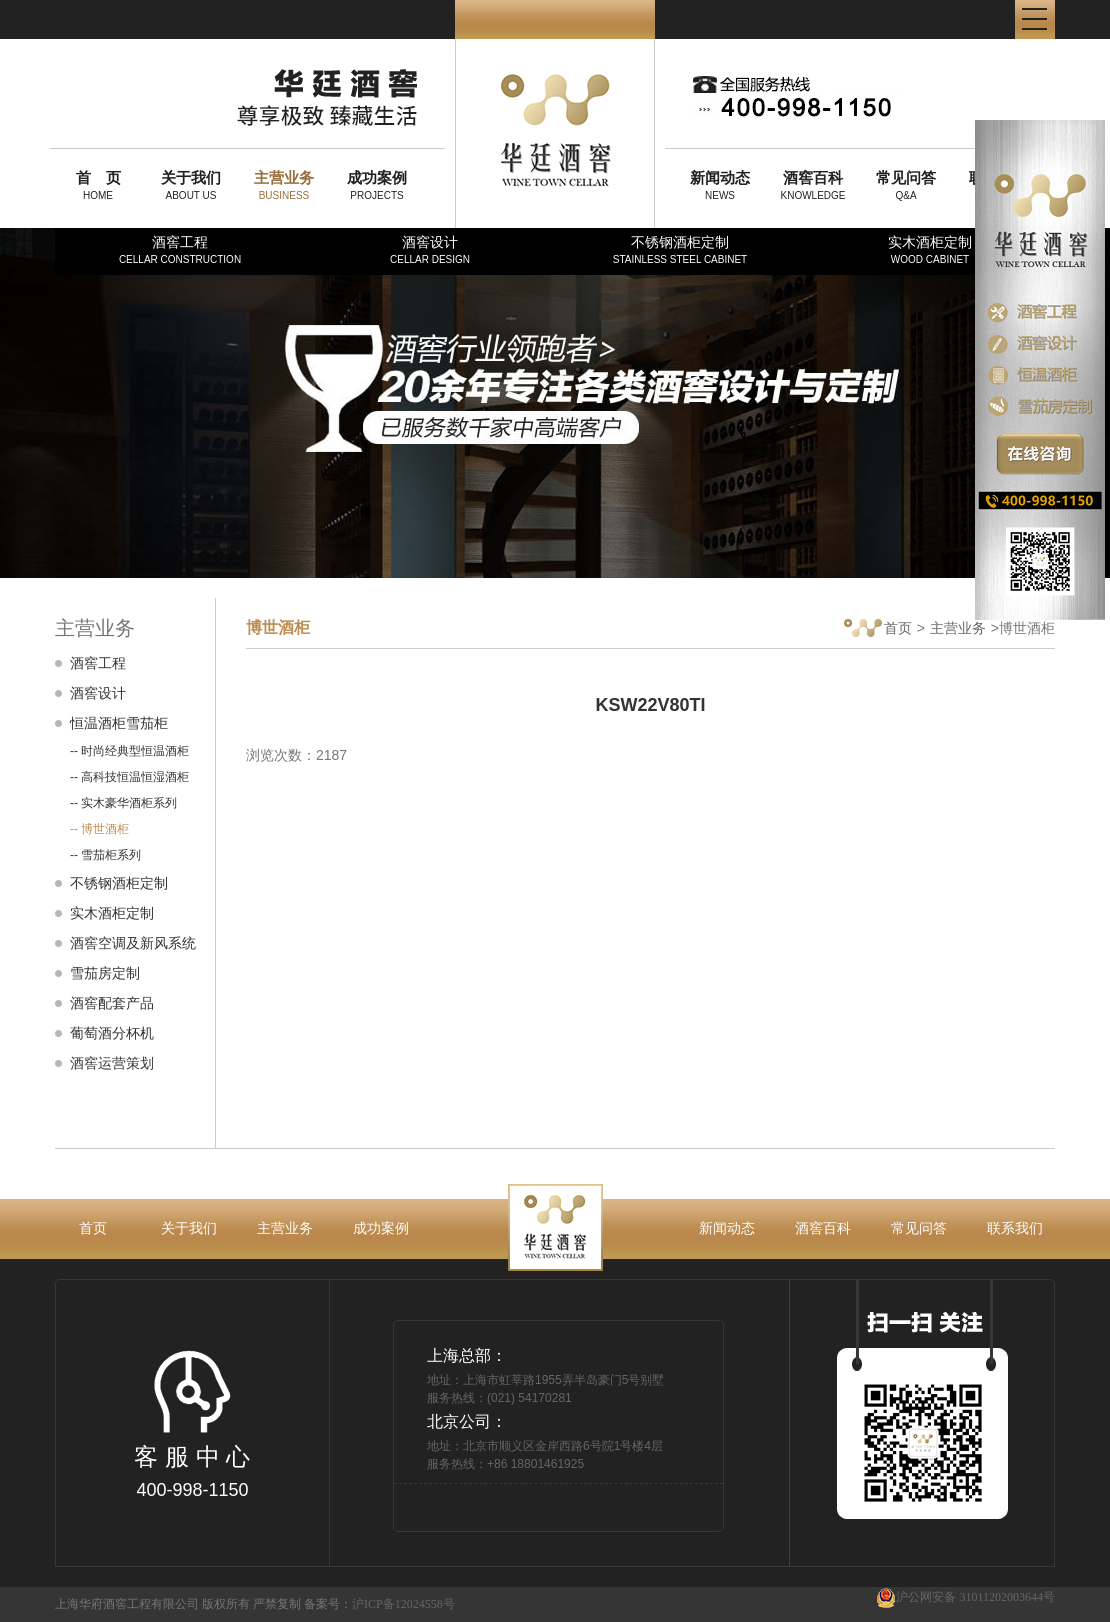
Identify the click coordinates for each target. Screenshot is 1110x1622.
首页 (878, 629)
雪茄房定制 (105, 973)
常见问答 (919, 1228)
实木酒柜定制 (930, 249)
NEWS (720, 185)
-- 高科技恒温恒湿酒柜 (129, 777)
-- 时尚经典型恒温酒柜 (129, 751)
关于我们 (189, 1228)
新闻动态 (727, 1228)
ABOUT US (191, 185)
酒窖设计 (430, 249)
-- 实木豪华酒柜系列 (123, 803)
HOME (98, 185)
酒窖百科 (823, 1228)
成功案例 (381, 1228)
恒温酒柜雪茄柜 (119, 723)
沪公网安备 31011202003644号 (965, 1597)
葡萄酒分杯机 (112, 1033)
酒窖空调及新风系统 (133, 943)
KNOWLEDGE (813, 185)
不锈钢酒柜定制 (680, 249)
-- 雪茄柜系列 (105, 855)
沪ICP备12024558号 (403, 1604)
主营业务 (958, 628)
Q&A (906, 185)
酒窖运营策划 (112, 1063)
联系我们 (1015, 1228)
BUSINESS (284, 185)
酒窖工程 (180, 249)
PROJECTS (377, 185)
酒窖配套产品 (112, 1003)
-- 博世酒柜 (99, 829)
